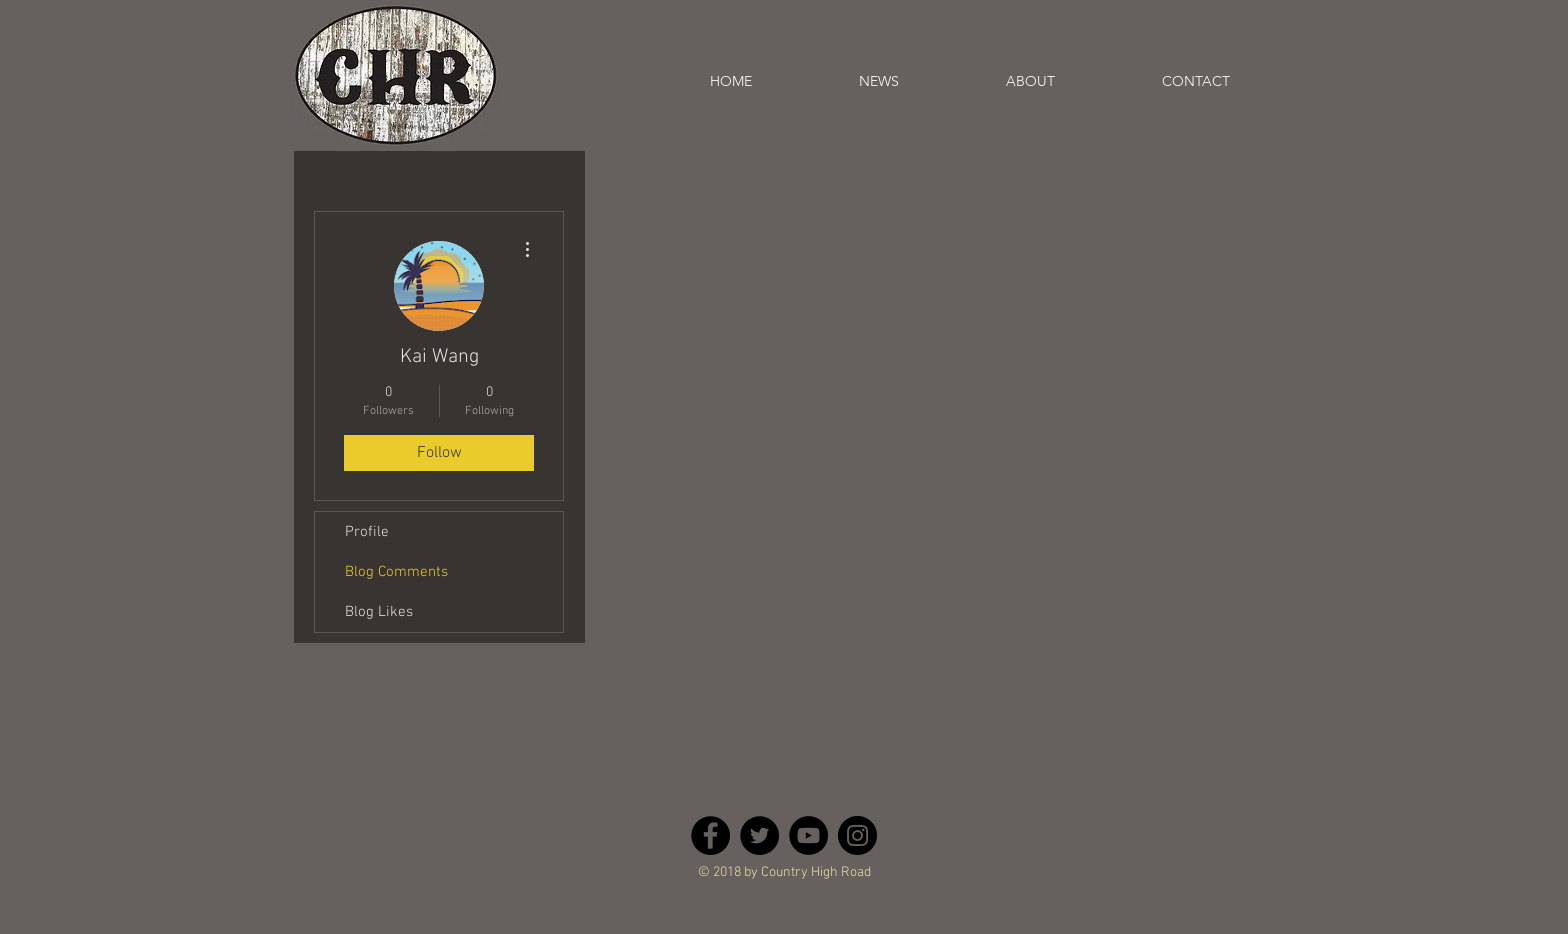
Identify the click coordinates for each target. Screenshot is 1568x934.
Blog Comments (396, 572)
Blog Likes (379, 612)
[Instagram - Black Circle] (857, 835)
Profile (367, 532)
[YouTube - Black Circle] (808, 835)
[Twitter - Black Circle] (759, 835)
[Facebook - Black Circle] (710, 835)
